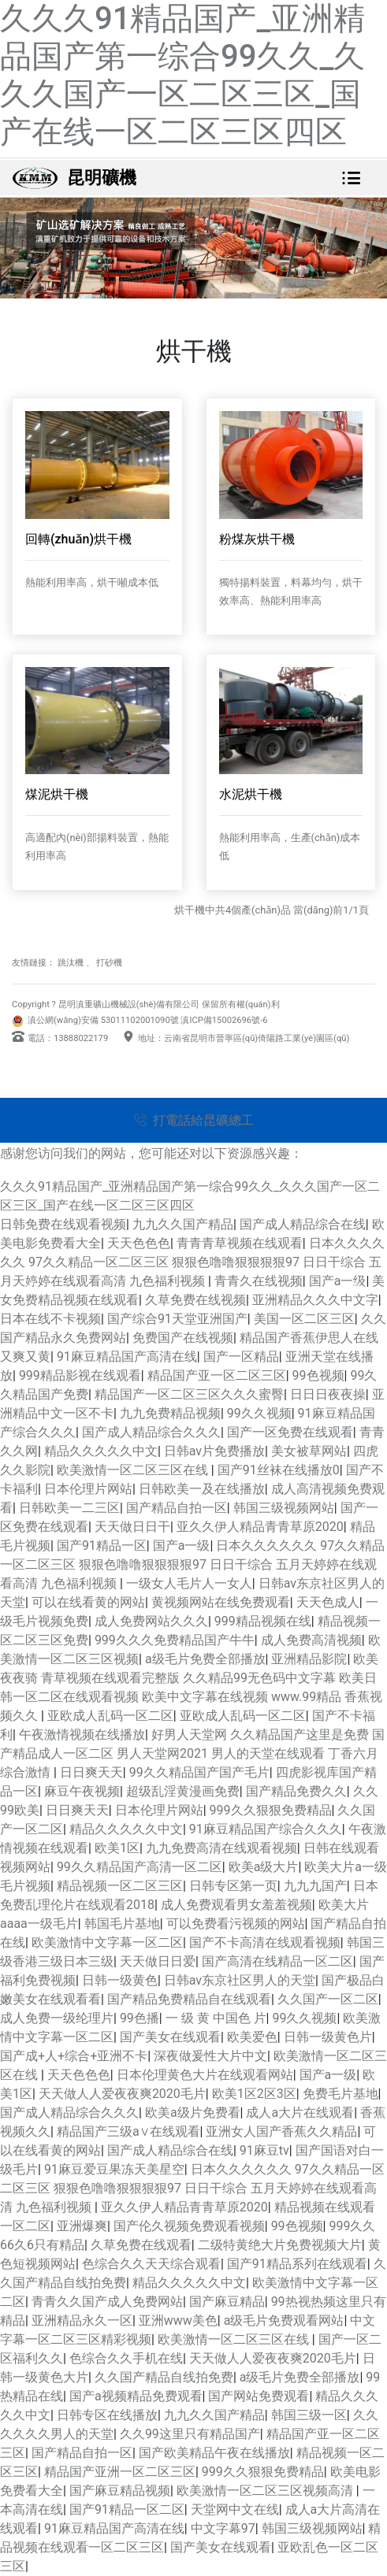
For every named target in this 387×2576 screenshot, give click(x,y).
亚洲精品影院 (309, 1658)
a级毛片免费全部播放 (205, 1658)
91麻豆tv (264, 2150)
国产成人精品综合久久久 (151, 1432)
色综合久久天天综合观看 (151, 2263)
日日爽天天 (91, 1772)
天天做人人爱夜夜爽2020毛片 (122, 2093)
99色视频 (318, 1375)
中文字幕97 (223, 2528)
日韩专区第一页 (233, 1885)
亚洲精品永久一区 (82, 2320)
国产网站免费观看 (258, 2396)
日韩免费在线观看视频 (63, 1224)
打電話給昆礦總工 (194, 1120)
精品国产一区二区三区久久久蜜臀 (189, 1394)
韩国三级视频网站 (283, 1507)
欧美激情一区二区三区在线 (134, 1469)
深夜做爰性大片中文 (210, 2055)
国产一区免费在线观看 (290, 1432)
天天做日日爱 (157, 1961)
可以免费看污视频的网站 (235, 1923)
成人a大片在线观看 (300, 2112)
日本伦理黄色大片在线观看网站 (205, 2074)
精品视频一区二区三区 (120, 1885)
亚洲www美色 (178, 2320)
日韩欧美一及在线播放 (202, 1488)
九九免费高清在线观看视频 (221, 1847)
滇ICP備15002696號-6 (223, 1020)
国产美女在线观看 (170, 2036)
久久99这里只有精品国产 (190, 2433)
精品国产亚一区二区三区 (216, 1375)
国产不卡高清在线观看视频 (264, 1942)
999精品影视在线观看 (80, 1375)
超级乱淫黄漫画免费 (183, 1791)
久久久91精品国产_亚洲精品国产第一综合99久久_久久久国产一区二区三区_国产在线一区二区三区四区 (182, 75)
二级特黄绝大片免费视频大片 (280, 2244)
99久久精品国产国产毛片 (199, 1772)
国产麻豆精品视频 (119, 2490)
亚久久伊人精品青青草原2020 (260, 1526)
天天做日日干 (132, 1526)
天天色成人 (327, 1602)
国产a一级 (181, 1545)
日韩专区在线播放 (107, 2414)
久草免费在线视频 (195, 1299)
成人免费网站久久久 (151, 1621)
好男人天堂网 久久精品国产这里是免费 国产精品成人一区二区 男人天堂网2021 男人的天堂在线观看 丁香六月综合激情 (192, 1753)
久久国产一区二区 (327, 1999)
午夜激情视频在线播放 (82, 1734)
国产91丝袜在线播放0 (279, 1469)
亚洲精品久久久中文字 (315, 1299)
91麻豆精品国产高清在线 (127, 1356)
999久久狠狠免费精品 (271, 1810)
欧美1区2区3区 (254, 2093)
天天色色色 (138, 1243)
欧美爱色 (252, 2036)
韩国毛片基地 (122, 1923)
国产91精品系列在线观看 (297, 2263)
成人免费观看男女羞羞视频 (236, 1904)
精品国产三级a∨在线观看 (128, 2131)
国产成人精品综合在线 (303, 1224)
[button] (29, 1288)
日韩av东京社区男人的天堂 (239, 1980)
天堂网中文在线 (235, 2509)
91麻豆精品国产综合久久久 (265, 1829)
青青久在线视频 (258, 1280)
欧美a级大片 (264, 1866)
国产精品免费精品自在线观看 (189, 1999)
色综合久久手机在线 (126, 2358)
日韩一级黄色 (120, 1980)
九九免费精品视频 (170, 1413)
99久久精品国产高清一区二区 (139, 1866)
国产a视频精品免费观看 (136, 2396)
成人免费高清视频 (311, 1640)
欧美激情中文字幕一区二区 (107, 1942)
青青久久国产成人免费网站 (107, 2301)
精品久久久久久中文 (101, 1451)
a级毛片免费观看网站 (284, 2320)
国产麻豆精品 (227, 2301)
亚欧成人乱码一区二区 (110, 1715)
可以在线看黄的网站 (88, 1602)
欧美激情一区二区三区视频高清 (266, 2490)
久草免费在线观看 (141, 2244)
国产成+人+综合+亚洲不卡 (73, 2055)
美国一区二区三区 (304, 1318)
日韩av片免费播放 (214, 1451)
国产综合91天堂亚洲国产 (177, 1318)
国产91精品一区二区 (126, 2509)
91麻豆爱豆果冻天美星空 (114, 2169)
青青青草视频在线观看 (240, 1243)
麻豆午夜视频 (82, 1791)
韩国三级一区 (309, 2414)
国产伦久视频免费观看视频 (189, 2225)
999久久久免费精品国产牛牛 (175, 1640)
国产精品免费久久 (296, 1791)
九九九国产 (315, 1885)
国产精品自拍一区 (176, 1507)
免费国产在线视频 (182, 1337)
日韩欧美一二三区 (69, 1507)
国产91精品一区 (102, 1545)
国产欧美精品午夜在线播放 (214, 2452)
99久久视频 (259, 1413)
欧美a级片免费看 (192, 2112)
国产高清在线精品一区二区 (277, 1961)
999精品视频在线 (262, 1621)
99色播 (139, 2018)
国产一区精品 (241, 1356)
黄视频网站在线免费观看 (220, 1602)
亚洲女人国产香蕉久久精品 (281, 2131)
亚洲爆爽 (82, 2225)
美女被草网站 (309, 1451)
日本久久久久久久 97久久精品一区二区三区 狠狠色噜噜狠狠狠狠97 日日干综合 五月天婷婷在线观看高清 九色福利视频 (192, 1262)
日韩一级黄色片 (328, 2036)
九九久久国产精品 (182, 1224)
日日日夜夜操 (328, 1394)
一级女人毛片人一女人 (189, 1583)
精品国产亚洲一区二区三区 (119, 2471)
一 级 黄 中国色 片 (216, 2018)
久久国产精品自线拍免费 (164, 2377)
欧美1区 (117, 1847)
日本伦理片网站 (88, 1488)
